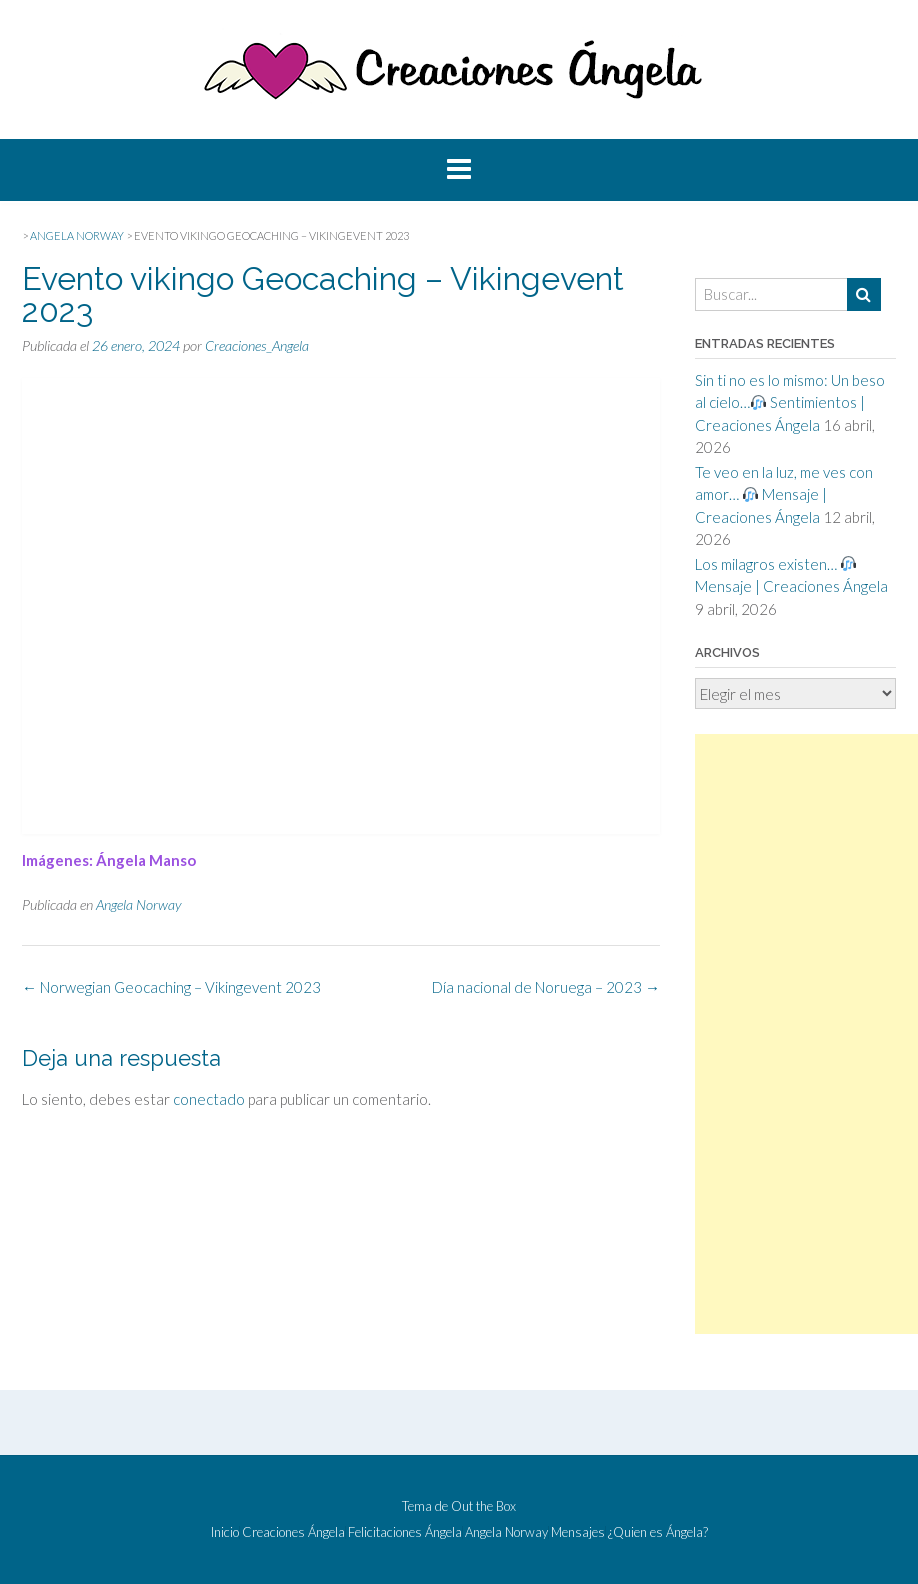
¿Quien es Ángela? (658, 1532)
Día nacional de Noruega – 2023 (546, 987)
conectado (209, 1099)
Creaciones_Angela (257, 345)
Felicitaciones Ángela (405, 1532)
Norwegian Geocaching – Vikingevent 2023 (171, 987)
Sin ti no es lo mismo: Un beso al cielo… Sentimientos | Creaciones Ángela (790, 402)
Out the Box (483, 1506)
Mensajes (578, 1532)
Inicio (225, 1532)
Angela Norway (138, 904)
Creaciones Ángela (293, 1532)
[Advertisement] (806, 1034)
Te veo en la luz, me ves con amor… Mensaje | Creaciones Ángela (784, 494)
